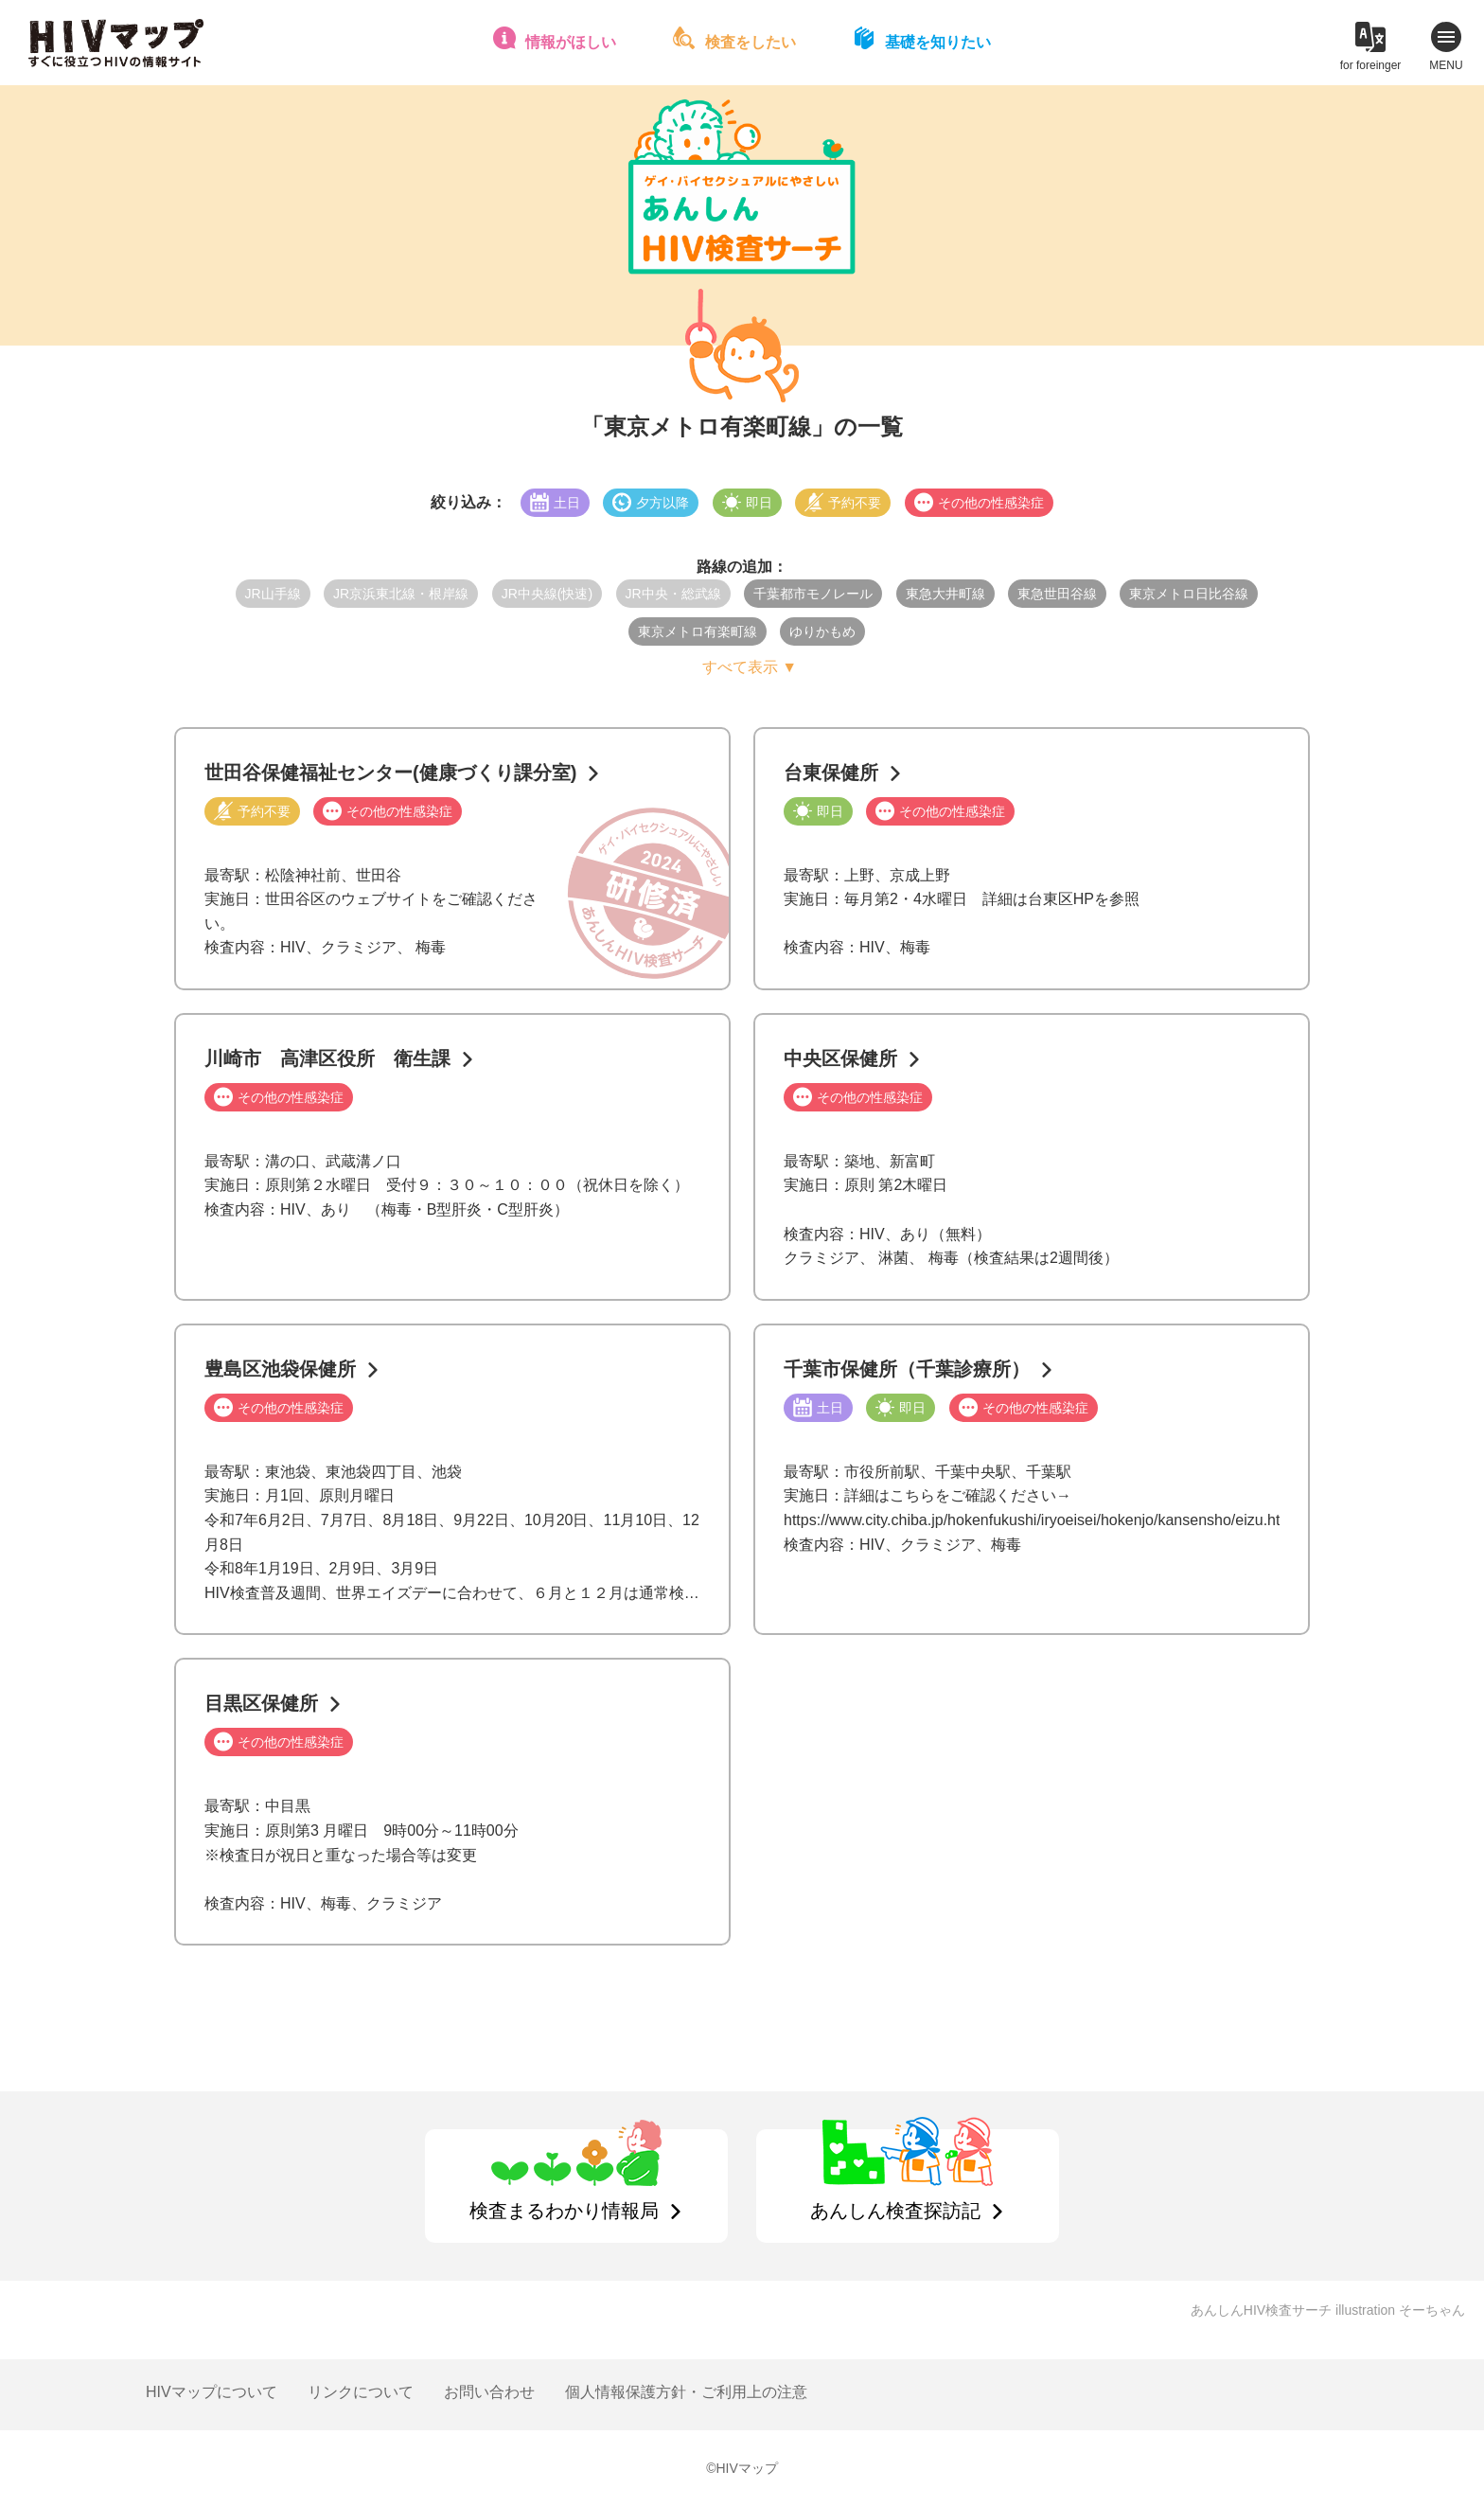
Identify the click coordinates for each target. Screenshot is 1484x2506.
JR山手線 (273, 593)
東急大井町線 (945, 593)
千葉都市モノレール (813, 593)
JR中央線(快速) (547, 593)
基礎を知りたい (938, 42)
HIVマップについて (211, 2392)
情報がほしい (570, 42)
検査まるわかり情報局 (564, 2210)
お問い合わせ (489, 2392)
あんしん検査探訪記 (895, 2210)
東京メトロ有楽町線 (697, 631)
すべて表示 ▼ (749, 667)
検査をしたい (750, 42)
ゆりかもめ (822, 631)
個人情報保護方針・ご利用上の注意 (686, 2392)
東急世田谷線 (1057, 593)
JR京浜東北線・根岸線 (400, 593)
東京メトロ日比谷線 (1188, 593)
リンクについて (361, 2392)
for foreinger (1371, 65)
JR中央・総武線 (673, 593)
